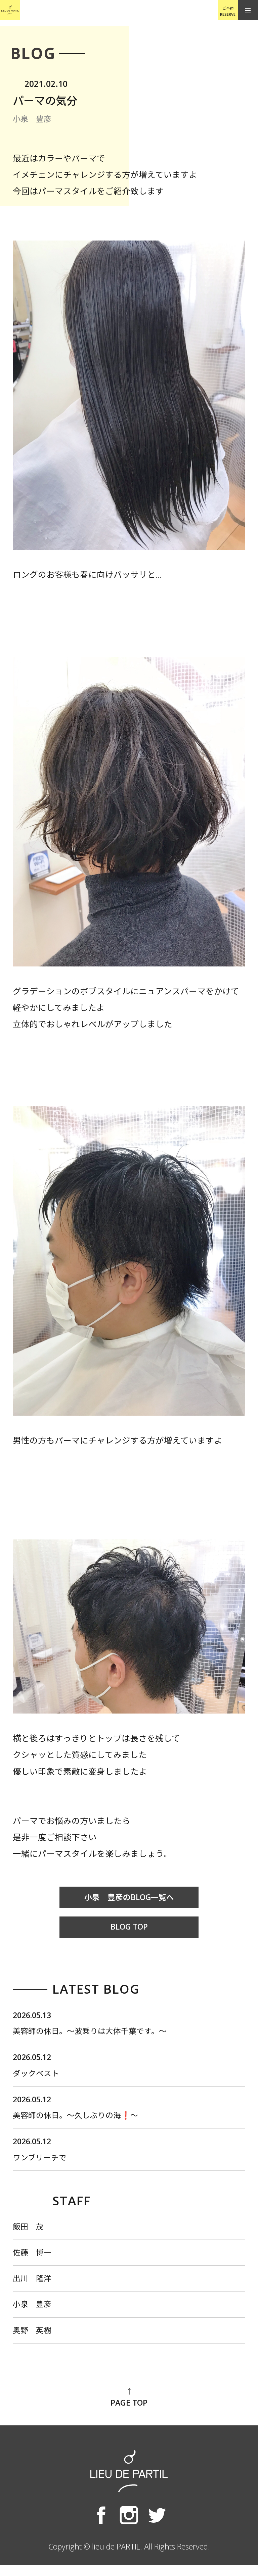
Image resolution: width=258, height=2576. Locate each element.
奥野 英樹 (34, 2340)
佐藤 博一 (34, 2259)
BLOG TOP (129, 1927)
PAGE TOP (129, 2408)
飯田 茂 (29, 2232)
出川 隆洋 (34, 2286)
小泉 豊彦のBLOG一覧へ (129, 1897)
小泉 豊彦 (34, 2313)
